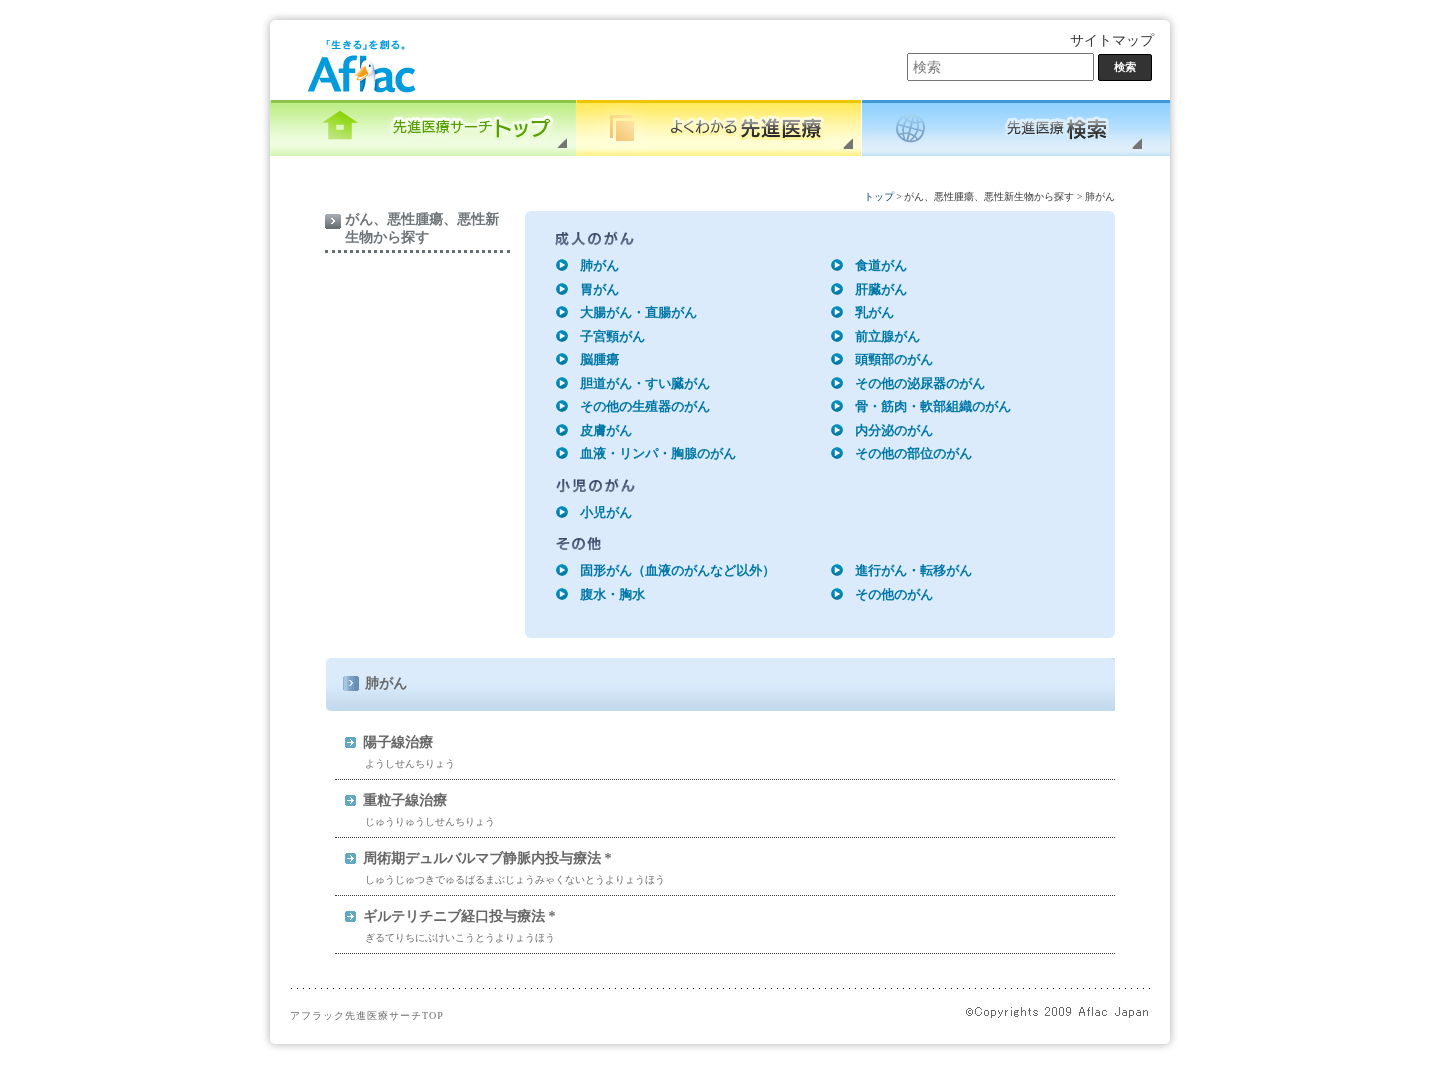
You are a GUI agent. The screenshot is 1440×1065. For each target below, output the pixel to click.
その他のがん (894, 594)
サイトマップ (1112, 40)
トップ (879, 196)
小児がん (606, 512)
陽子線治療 (398, 742)
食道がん (881, 265)
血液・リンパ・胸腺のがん (658, 453)
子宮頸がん (612, 336)
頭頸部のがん (894, 359)
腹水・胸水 (612, 594)
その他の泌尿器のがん (920, 383)
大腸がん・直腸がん (638, 312)
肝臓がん (881, 289)
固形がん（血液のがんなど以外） (677, 570)
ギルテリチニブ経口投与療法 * (459, 916)
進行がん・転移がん (913, 570)
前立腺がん (887, 336)
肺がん (599, 265)
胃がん (599, 289)
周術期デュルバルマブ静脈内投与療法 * (487, 858)
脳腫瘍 (599, 359)
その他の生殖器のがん (645, 406)
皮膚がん (606, 430)
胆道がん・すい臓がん (645, 383)
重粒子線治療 (405, 800)
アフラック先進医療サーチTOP (367, 1015)
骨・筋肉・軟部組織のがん (933, 406)
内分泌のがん (894, 430)
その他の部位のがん (913, 453)
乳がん (874, 312)
